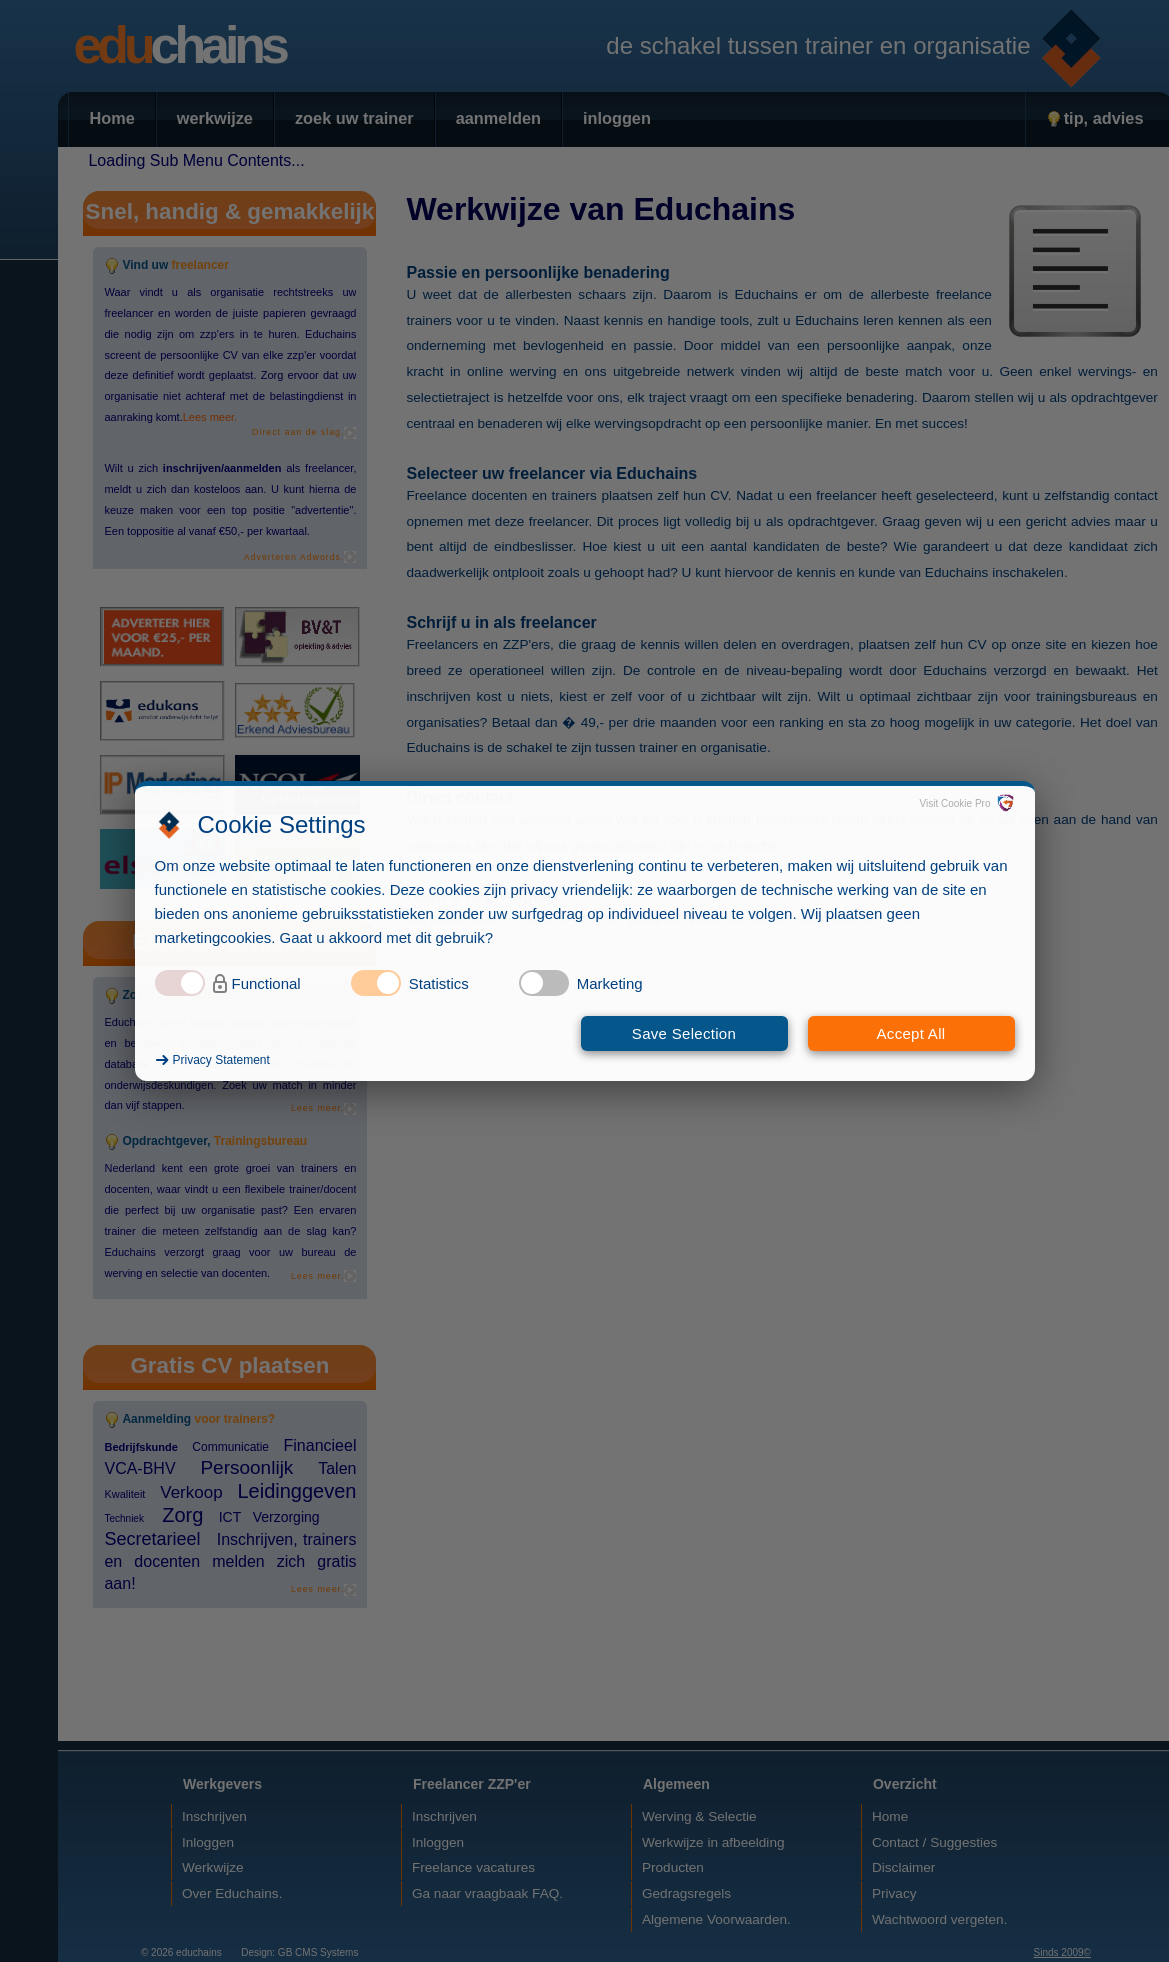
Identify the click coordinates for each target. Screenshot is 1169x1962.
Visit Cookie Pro (955, 803)
